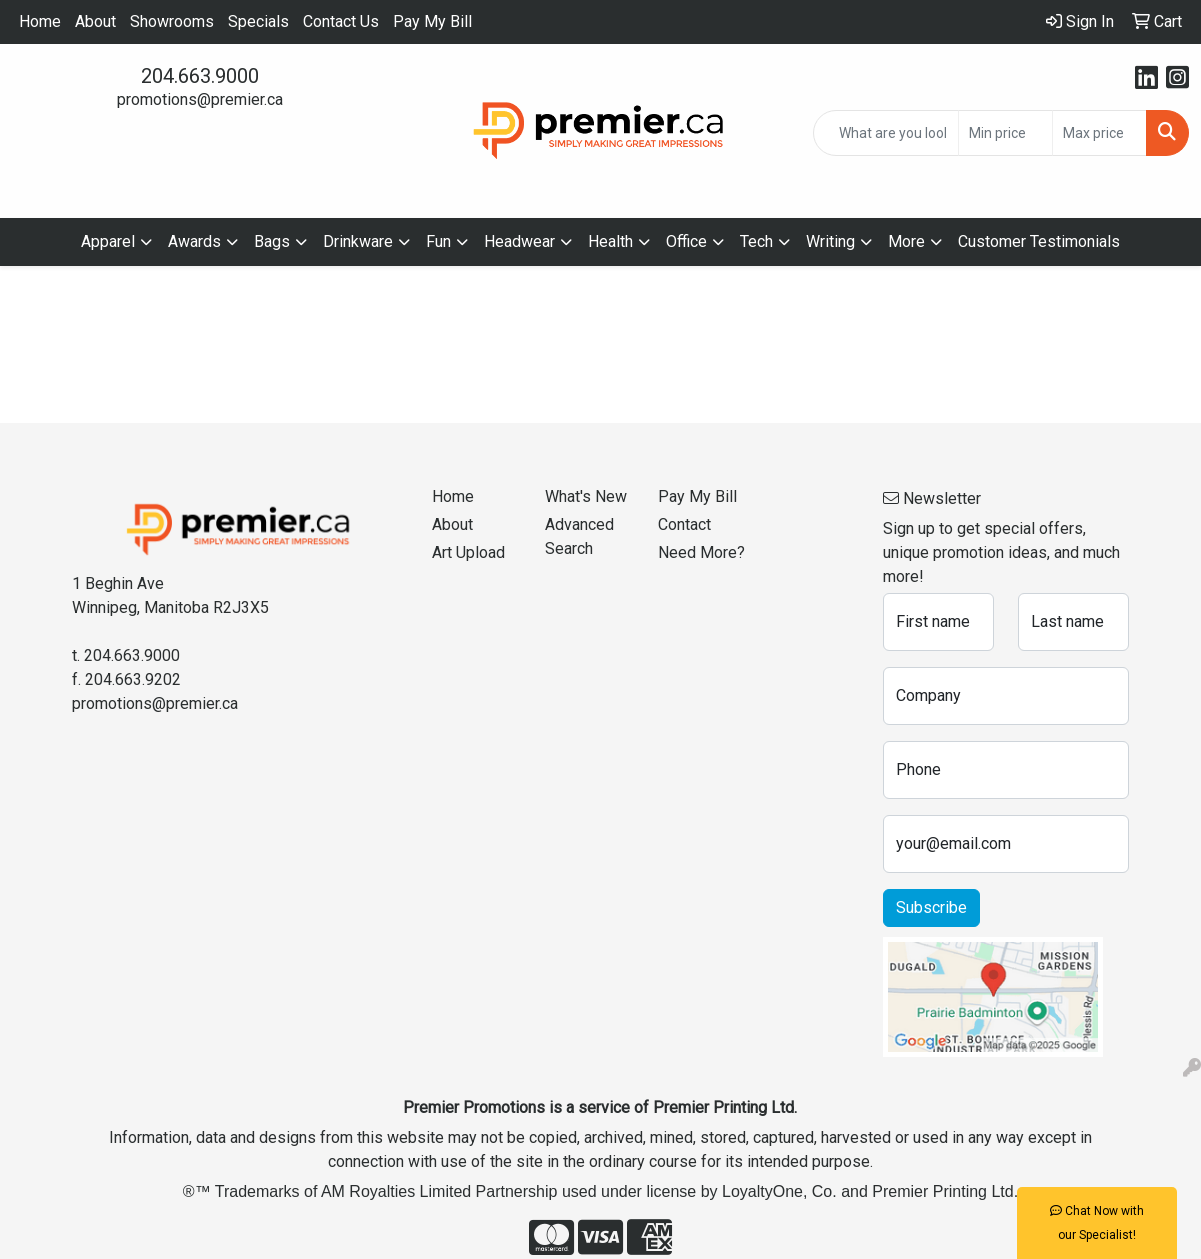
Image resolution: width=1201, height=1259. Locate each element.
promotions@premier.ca (200, 99)
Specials (258, 21)
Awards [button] (194, 241)
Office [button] (686, 241)
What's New (586, 496)
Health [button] (610, 241)
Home (40, 21)
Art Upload (468, 552)
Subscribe (931, 907)
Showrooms (172, 21)
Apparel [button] (108, 241)
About (95, 21)
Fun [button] (438, 241)
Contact (684, 524)
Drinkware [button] (358, 241)
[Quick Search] (886, 133)
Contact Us (341, 21)
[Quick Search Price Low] (1005, 133)
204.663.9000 (200, 76)
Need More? (701, 552)
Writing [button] (830, 241)
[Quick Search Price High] (1099, 133)
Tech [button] (756, 241)
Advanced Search (579, 536)
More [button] (906, 241)
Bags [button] (272, 241)
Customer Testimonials (1039, 241)
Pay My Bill (432, 21)
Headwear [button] (519, 241)
